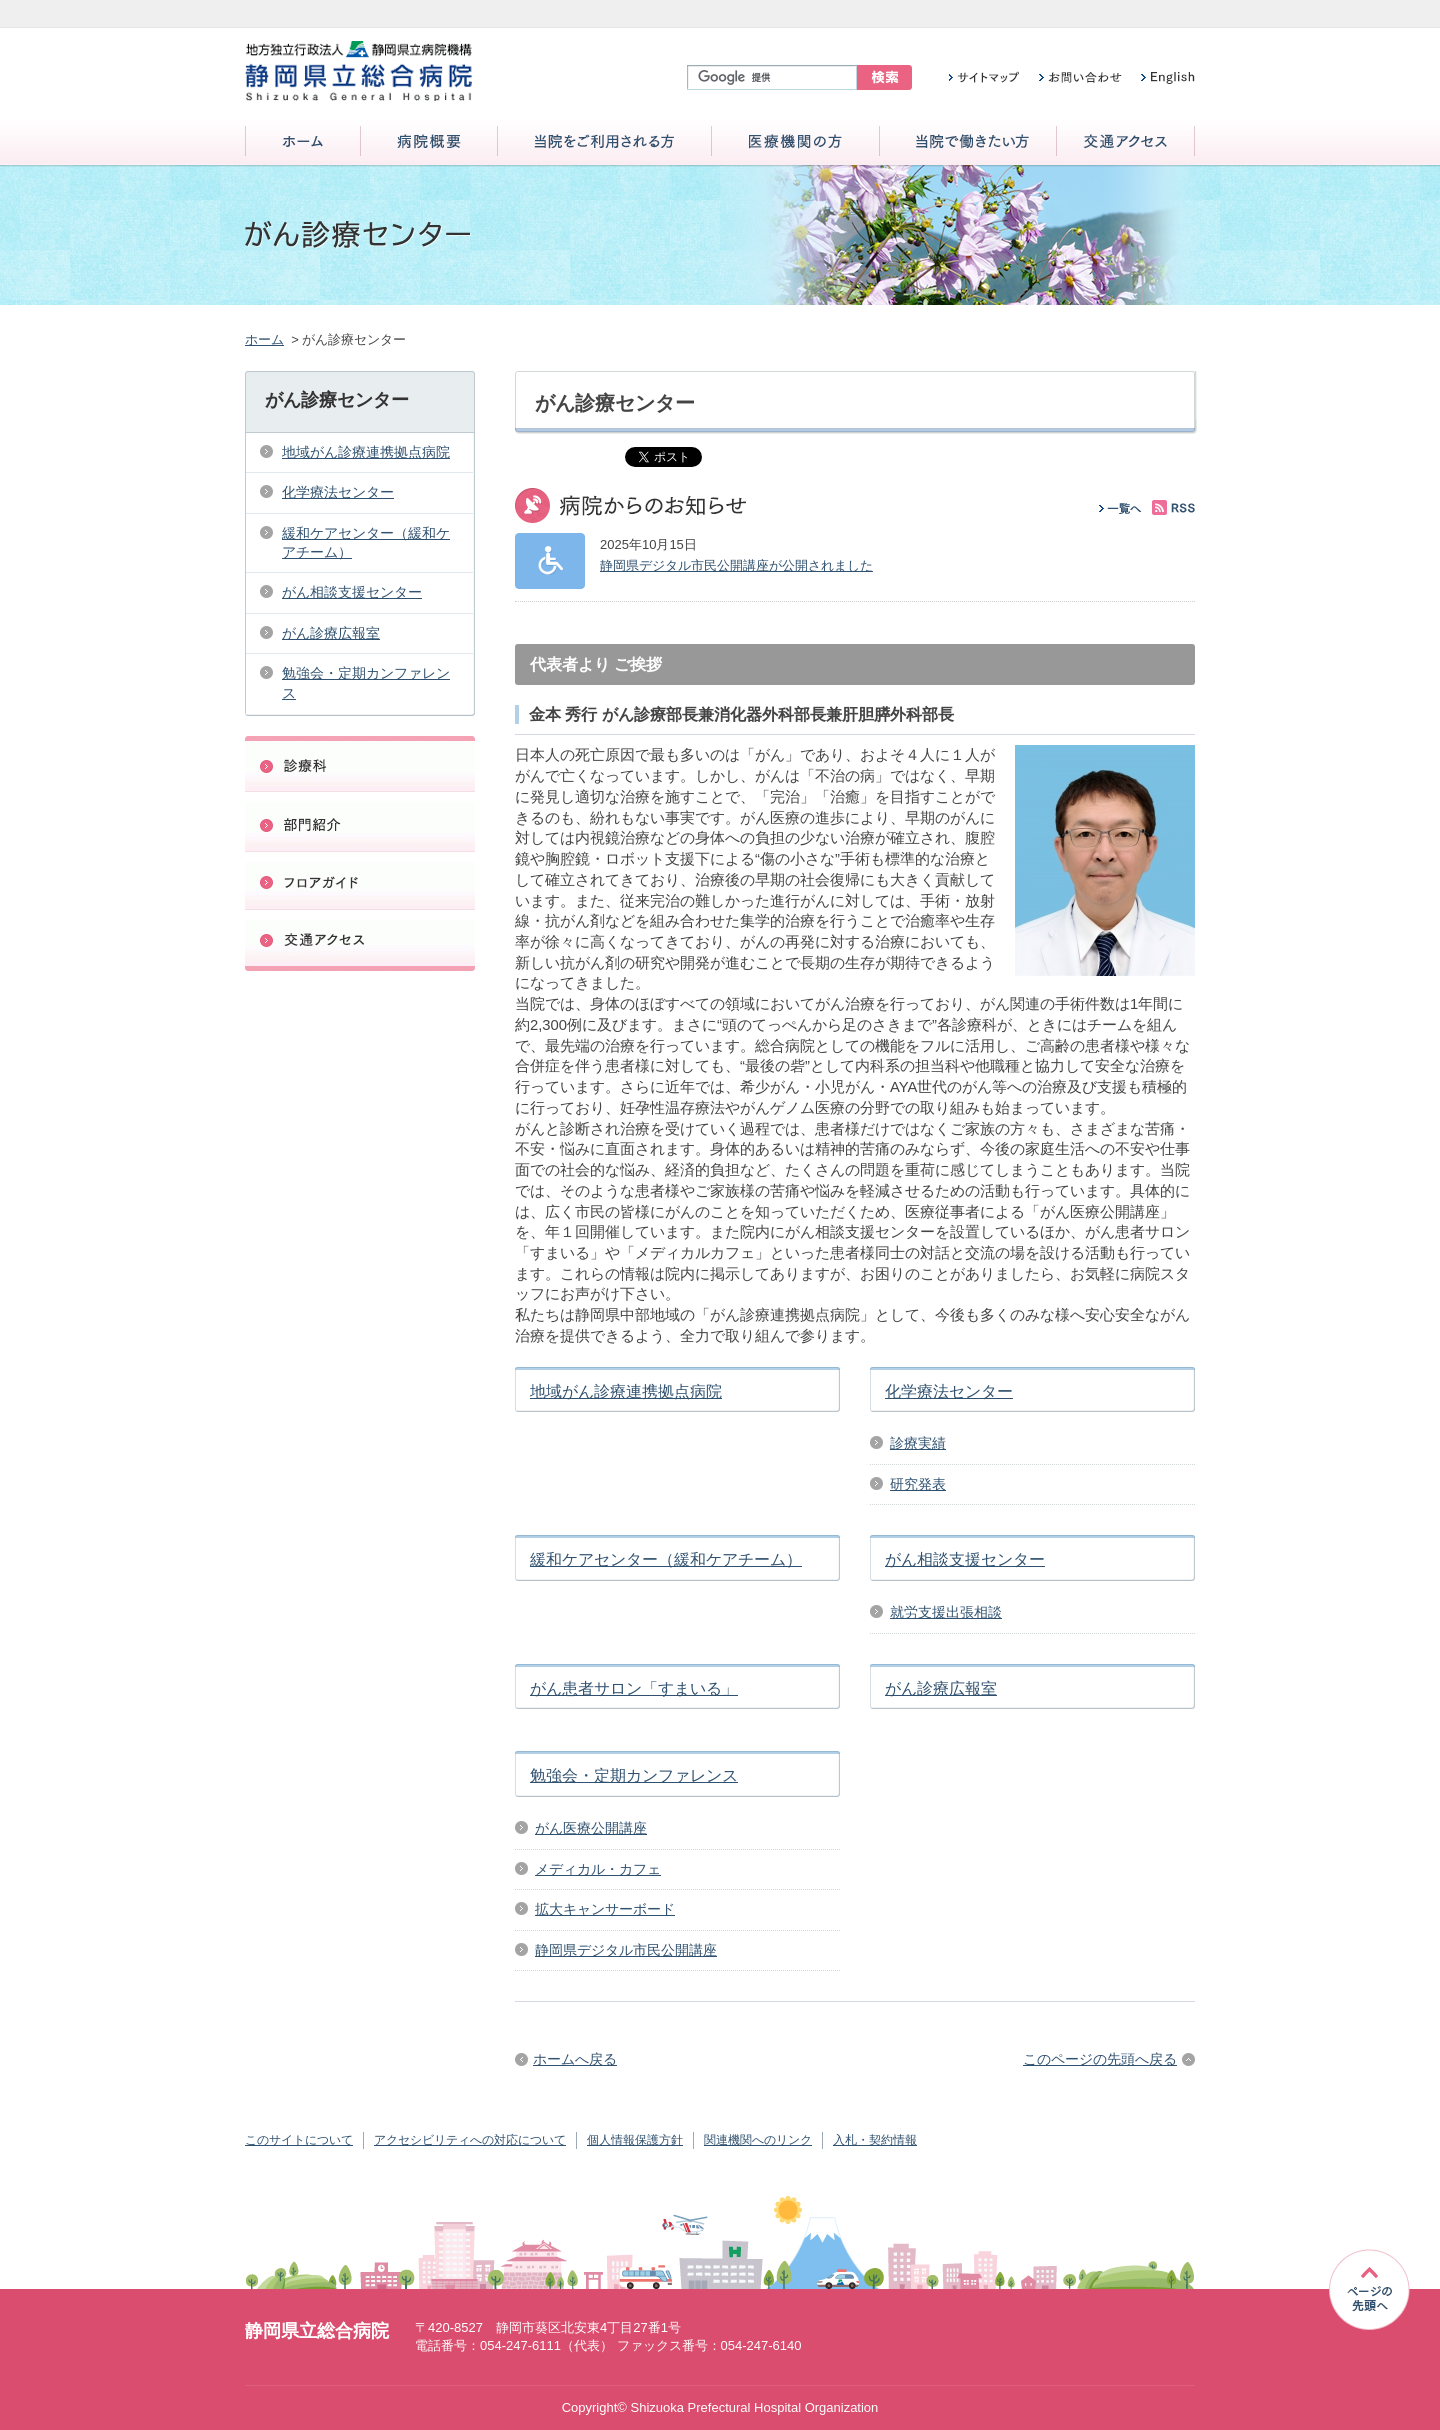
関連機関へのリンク (758, 2140)
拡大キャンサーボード (605, 1909)
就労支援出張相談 (946, 1612)
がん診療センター (337, 400)
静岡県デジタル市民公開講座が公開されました (736, 565)
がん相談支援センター (965, 1559)
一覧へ (1120, 508)
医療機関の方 (795, 142)
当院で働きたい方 (968, 142)
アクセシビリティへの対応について (470, 2140)
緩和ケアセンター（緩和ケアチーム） (666, 1559)
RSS (1173, 507)
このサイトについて (299, 2140)
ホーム (303, 142)
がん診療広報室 (941, 1688)
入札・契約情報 (875, 2140)
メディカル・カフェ (598, 1869)
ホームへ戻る (575, 2059)
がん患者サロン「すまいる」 (634, 1688)
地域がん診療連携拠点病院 (626, 1391)
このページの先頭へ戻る (1100, 2059)
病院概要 (429, 142)
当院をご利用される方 (604, 142)
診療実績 (918, 1443)
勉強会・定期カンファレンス (634, 1775)
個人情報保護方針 (635, 2140)
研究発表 (918, 1484)
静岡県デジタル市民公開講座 (626, 1950)
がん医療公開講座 (591, 1828)
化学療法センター (949, 1391)
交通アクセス (1125, 142)
